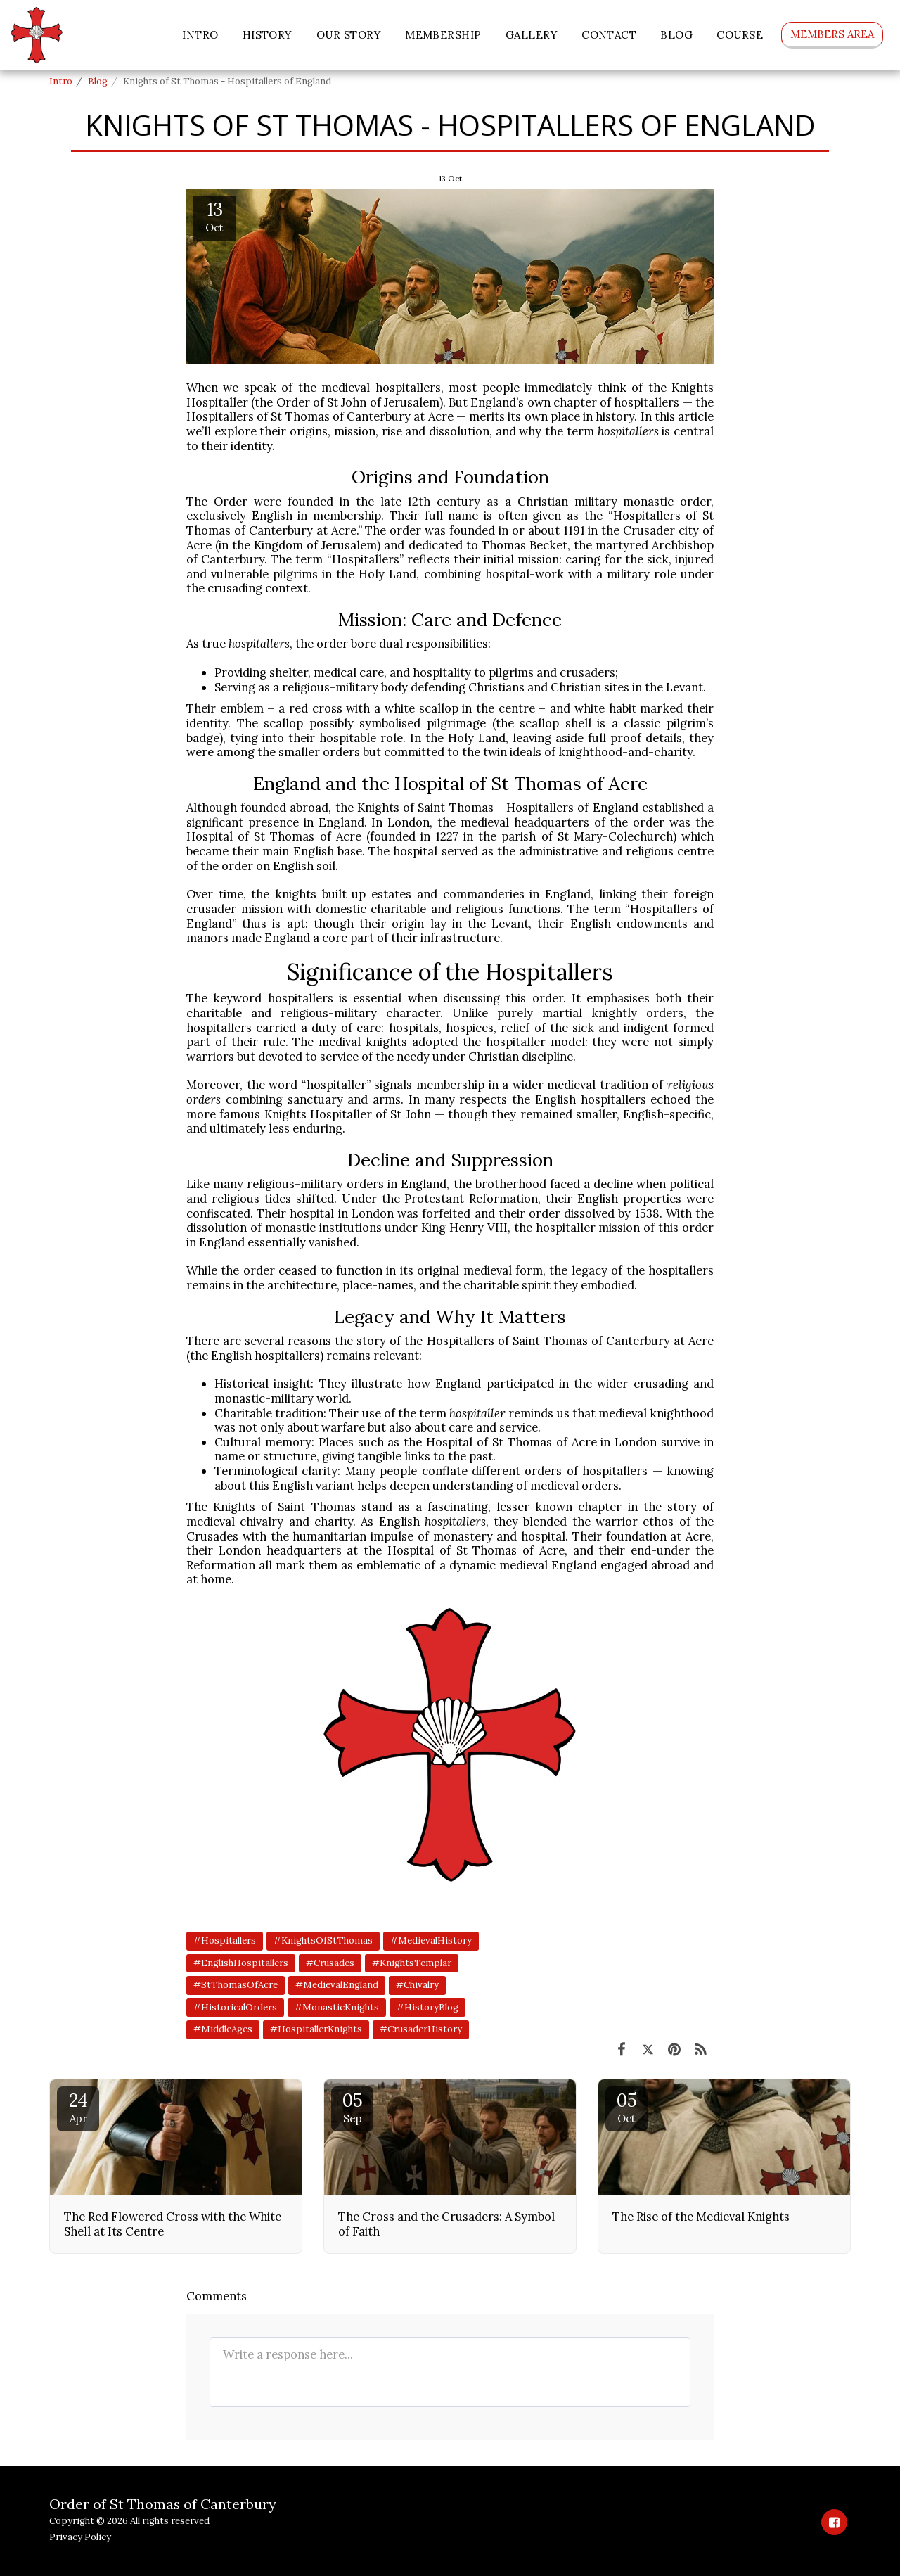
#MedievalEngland (336, 1985)
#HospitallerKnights (316, 2029)
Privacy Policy (80, 2537)
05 (352, 2107)
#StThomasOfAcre (235, 1985)
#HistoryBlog (427, 2007)
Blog (98, 81)
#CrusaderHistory (421, 2029)
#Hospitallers (224, 1940)
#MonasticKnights (337, 2007)
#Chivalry (417, 1985)
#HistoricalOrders (235, 2007)
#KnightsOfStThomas (323, 1940)
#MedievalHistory (431, 1940)
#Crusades (330, 1963)
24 (78, 2107)
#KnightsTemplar (411, 1963)
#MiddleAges (222, 2029)
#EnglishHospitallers (240, 1963)
